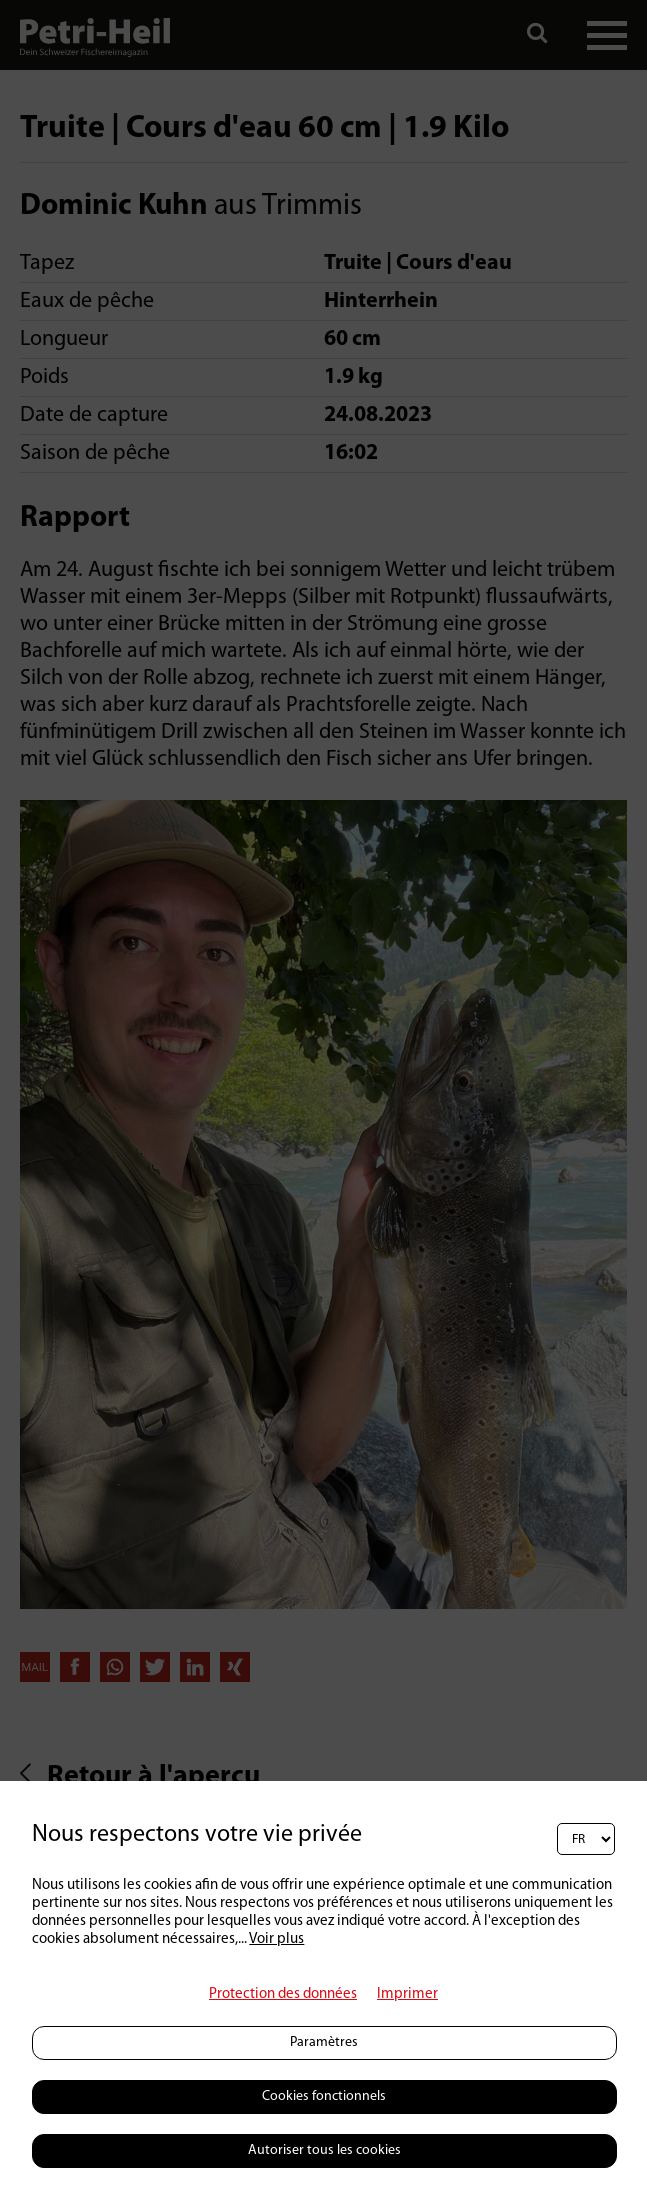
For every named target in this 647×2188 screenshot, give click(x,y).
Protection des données (283, 1994)
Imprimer (407, 1994)
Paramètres (324, 2042)
